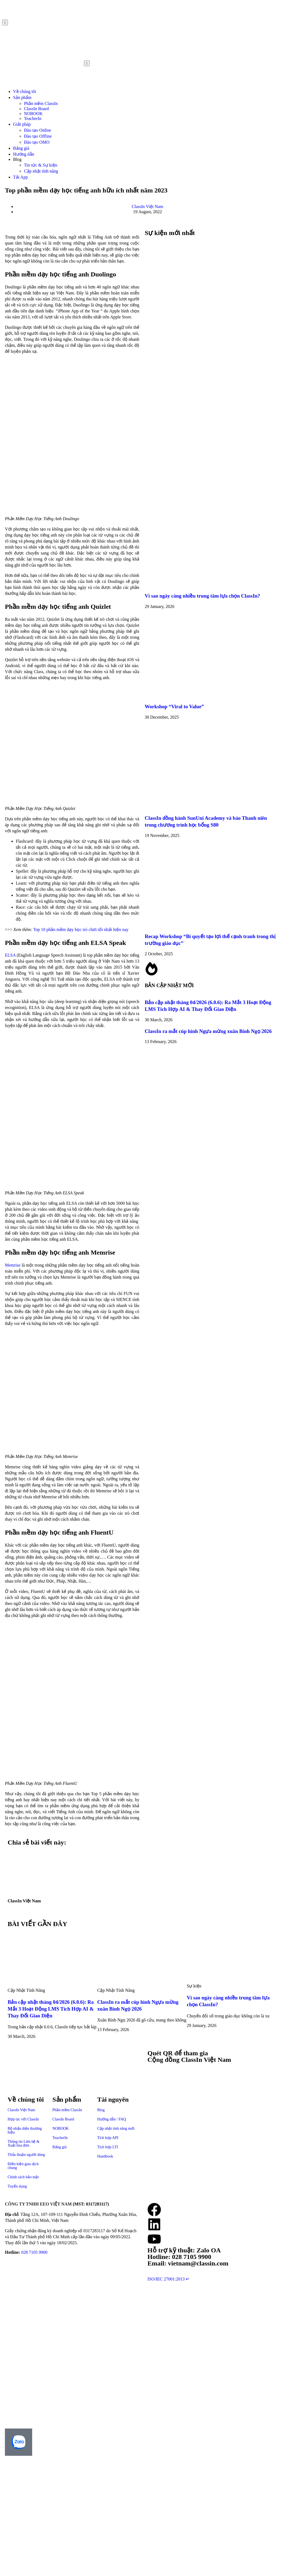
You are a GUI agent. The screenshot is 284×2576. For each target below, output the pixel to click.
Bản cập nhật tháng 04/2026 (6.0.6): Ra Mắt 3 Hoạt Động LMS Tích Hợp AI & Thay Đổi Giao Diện (51, 2008)
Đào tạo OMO (36, 142)
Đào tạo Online (37, 130)
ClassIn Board (36, 108)
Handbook (105, 2156)
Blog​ (101, 2110)
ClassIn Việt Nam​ (21, 2110)
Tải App (20, 177)
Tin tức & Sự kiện (40, 165)
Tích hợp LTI (107, 2147)
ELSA (10, 955)
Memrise (12, 1265)
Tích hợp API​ (107, 2138)
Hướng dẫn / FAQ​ (111, 2119)
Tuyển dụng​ (17, 2186)
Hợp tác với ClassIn (23, 2119)
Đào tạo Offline (38, 136)
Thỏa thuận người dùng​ (26, 2155)
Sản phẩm (22, 97)
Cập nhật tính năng (41, 171)
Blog (17, 159)
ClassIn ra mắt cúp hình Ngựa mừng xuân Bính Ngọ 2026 (208, 1031)
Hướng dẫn (23, 154)
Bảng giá (21, 148)
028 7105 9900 (34, 2252)
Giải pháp (22, 124)
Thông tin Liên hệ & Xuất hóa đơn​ (24, 2143)
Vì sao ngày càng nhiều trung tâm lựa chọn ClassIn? (202, 596)
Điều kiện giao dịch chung (23, 2166)
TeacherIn (32, 118)
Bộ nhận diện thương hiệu (25, 2130)
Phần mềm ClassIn (41, 103)
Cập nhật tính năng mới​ (116, 2128)
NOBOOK (33, 113)
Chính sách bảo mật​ (23, 2177)
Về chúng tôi (24, 91)
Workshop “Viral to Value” (174, 706)
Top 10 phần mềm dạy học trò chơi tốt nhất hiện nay (81, 929)
